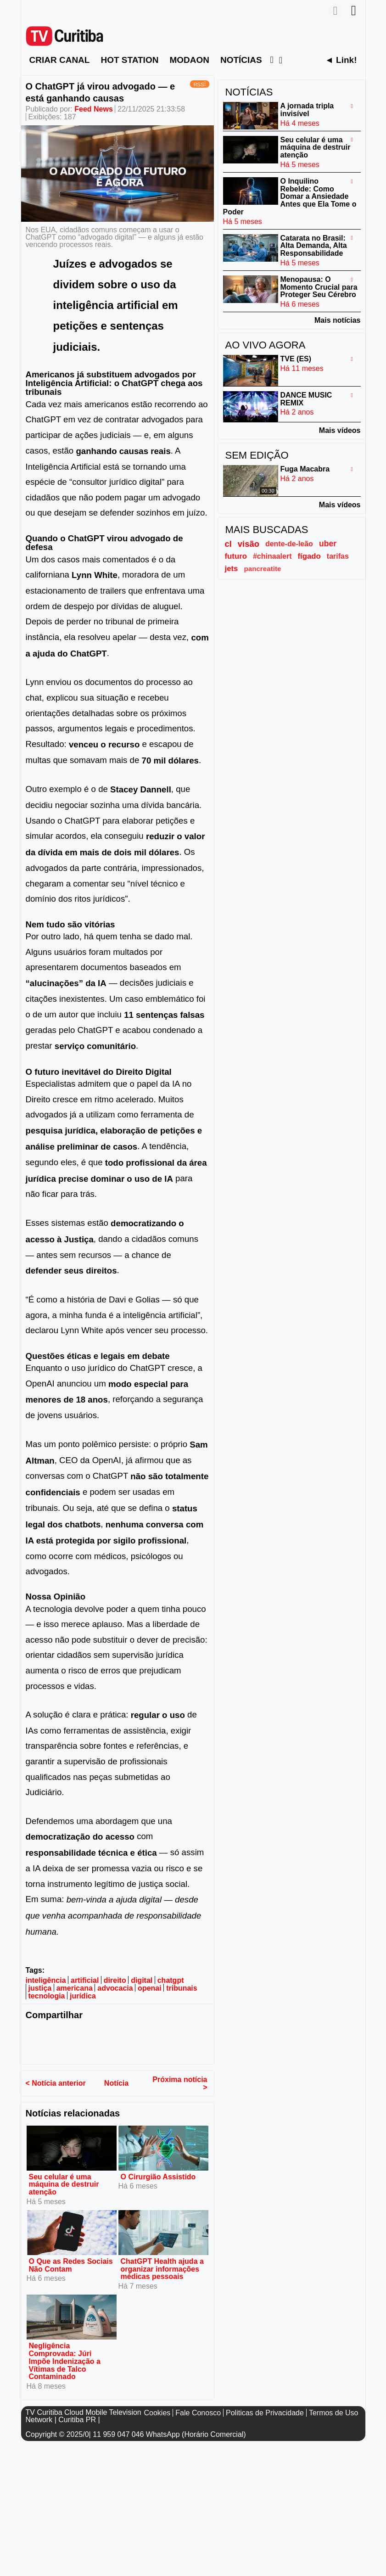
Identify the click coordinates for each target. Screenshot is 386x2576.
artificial (85, 1980)
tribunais (181, 1988)
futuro (236, 556)
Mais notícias (337, 320)
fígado (308, 556)
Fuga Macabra (305, 469)
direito (115, 1980)
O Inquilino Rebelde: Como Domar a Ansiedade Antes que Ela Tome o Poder (290, 196)
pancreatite (262, 568)
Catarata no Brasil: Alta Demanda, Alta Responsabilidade (313, 245)
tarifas (338, 556)
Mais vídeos (340, 430)
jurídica (83, 1996)
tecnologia (46, 1996)
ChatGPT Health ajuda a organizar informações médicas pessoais (162, 2269)
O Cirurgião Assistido (158, 2176)
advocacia (115, 1988)
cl (228, 544)
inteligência (46, 1980)
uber (327, 543)
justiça (40, 1988)
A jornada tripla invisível (307, 110)
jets (231, 568)
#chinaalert (272, 556)
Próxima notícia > (179, 2083)
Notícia (116, 2083)
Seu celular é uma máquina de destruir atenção (64, 2184)
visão (248, 544)
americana (74, 1988)
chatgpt (170, 1980)
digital (141, 1980)
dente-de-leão (289, 544)
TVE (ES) (296, 359)
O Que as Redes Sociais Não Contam (71, 2265)
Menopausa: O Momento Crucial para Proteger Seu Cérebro (319, 287)
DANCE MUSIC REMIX (306, 399)
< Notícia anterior (56, 2083)
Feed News (93, 109)
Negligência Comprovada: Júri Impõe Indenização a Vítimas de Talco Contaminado (65, 2361)
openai (150, 1988)
